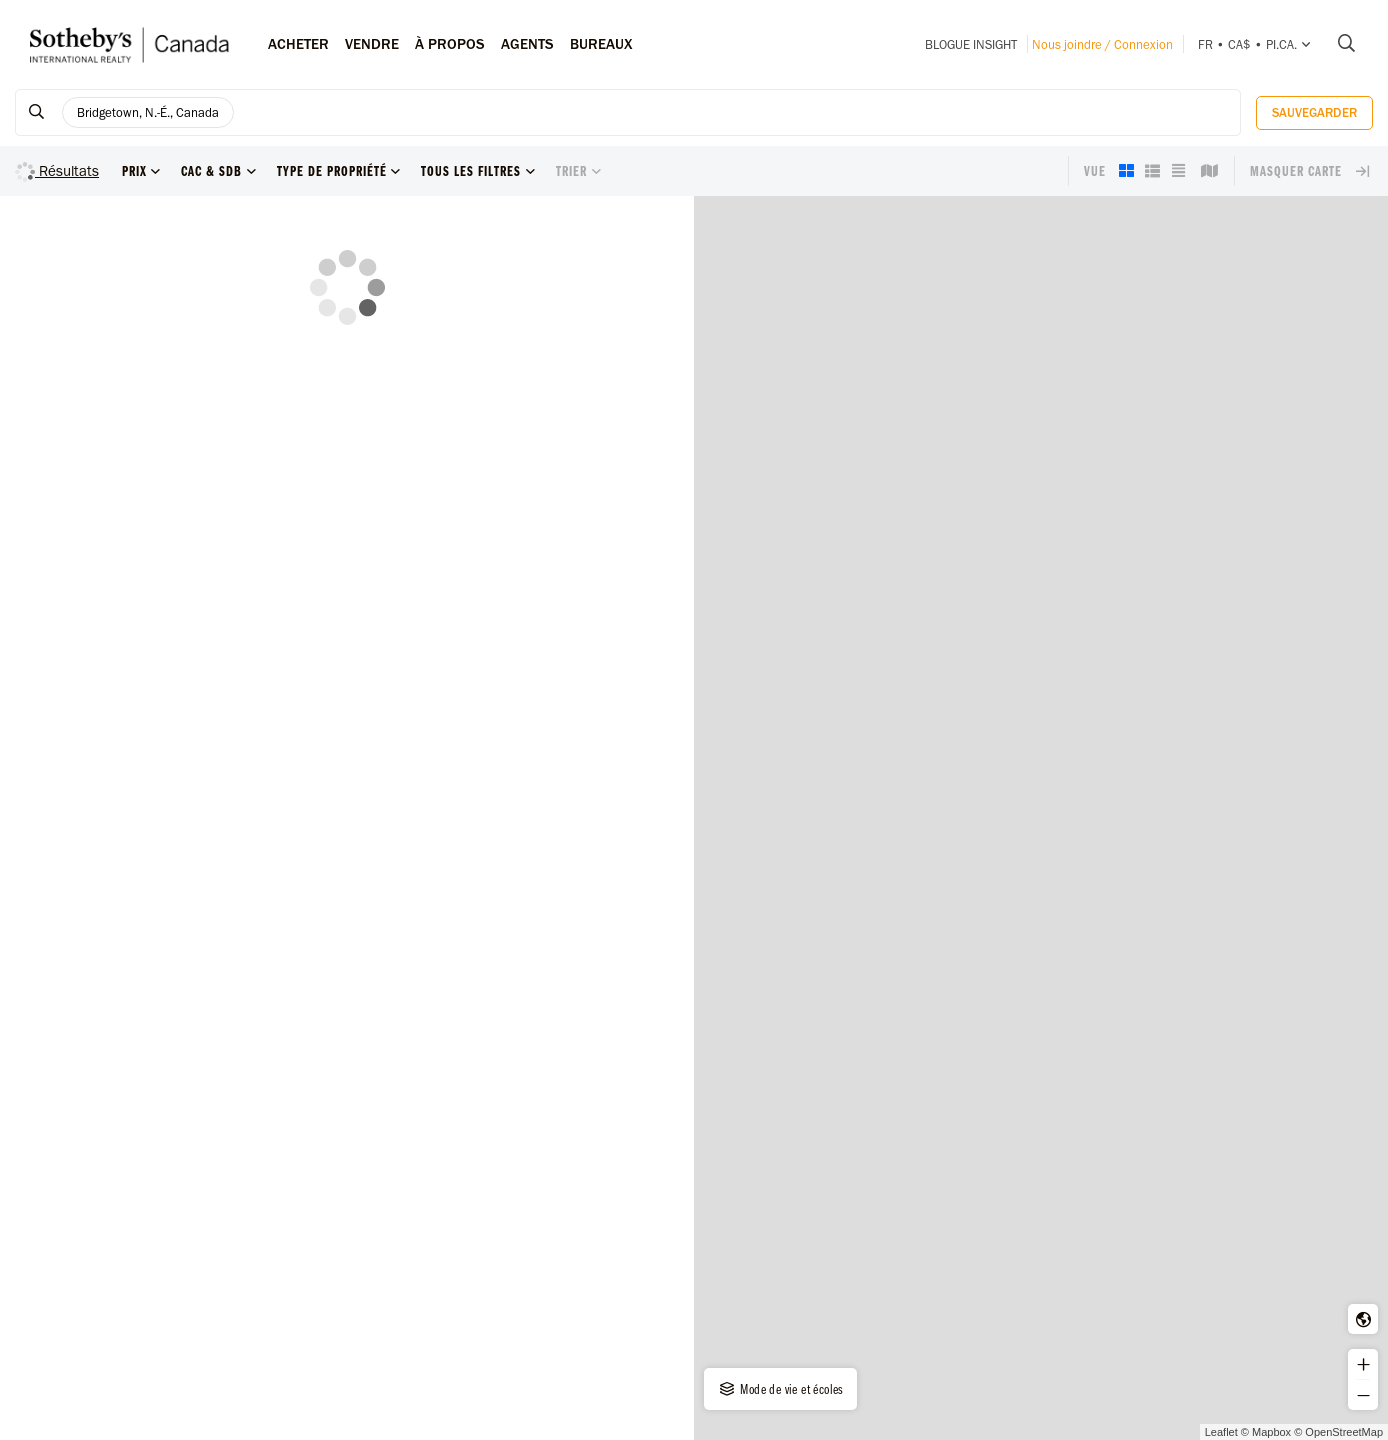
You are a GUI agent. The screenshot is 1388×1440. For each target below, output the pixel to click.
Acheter (298, 44)
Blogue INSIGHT (971, 44)
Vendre (372, 44)
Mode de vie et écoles (780, 1389)
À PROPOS (450, 44)
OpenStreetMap (1344, 1432)
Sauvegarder (1314, 112)
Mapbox (1271, 1432)
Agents (527, 44)
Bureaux (601, 44)
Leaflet (1221, 1432)
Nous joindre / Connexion (1102, 44)
